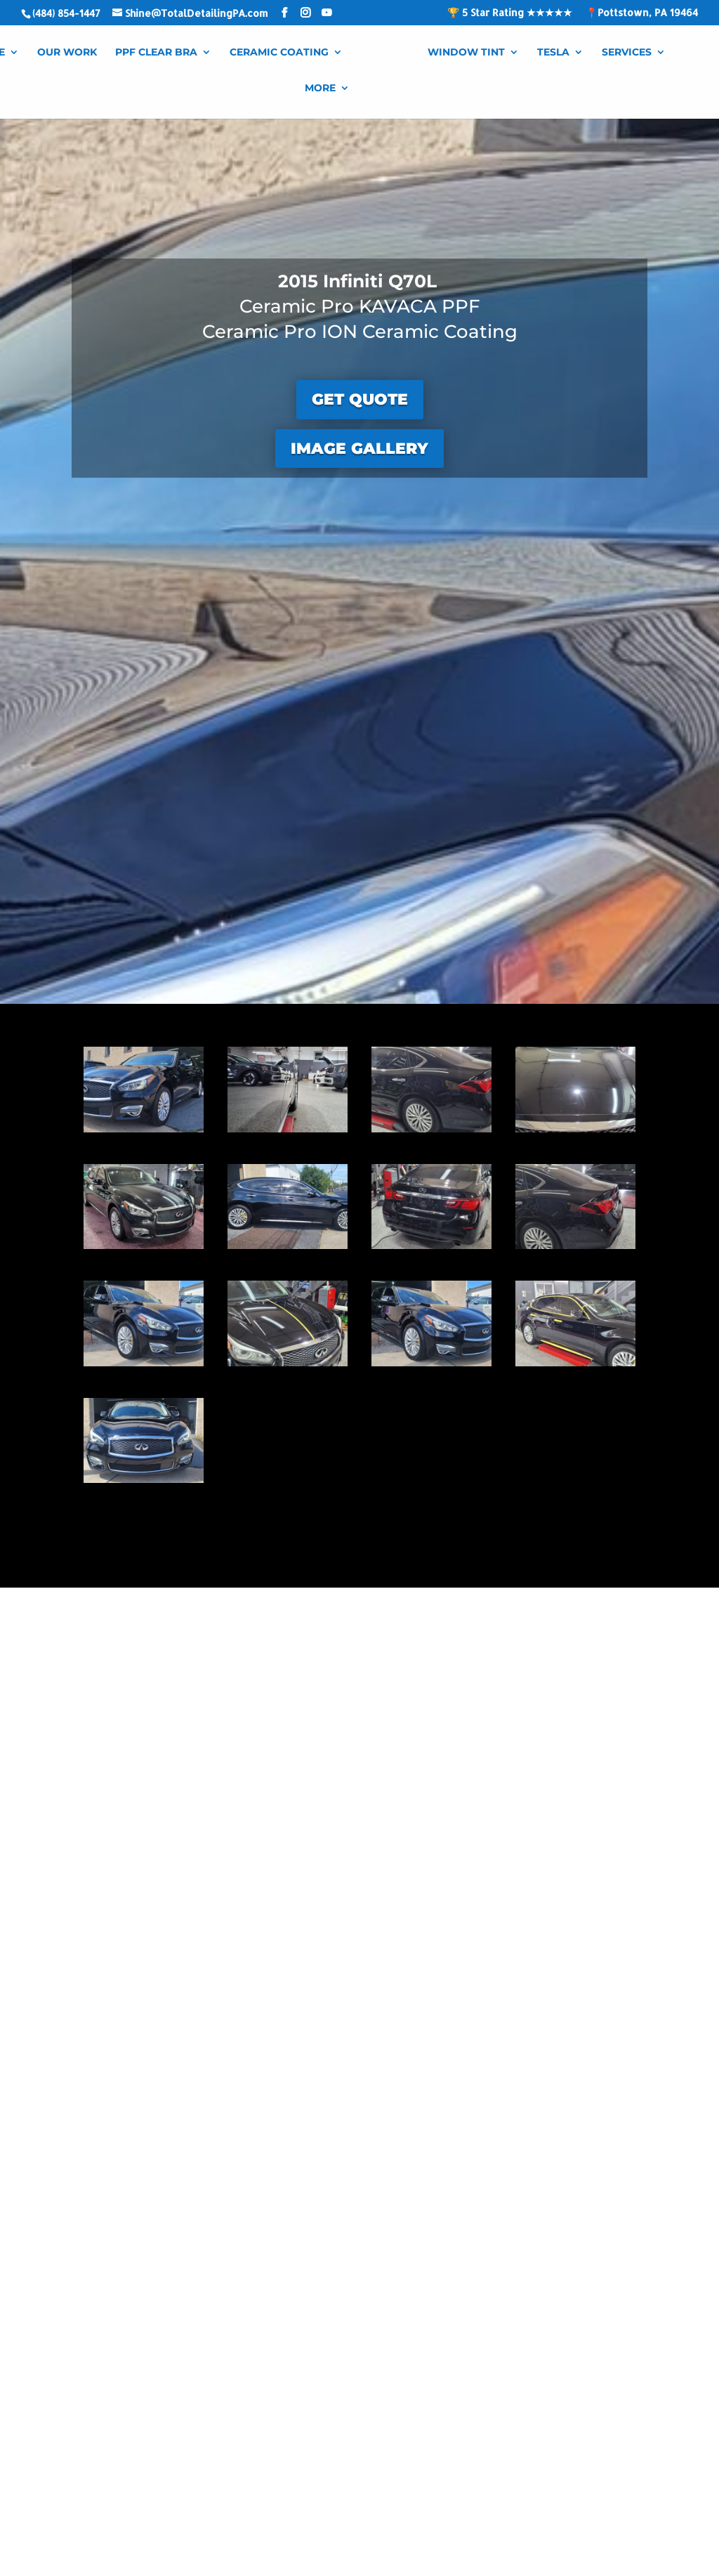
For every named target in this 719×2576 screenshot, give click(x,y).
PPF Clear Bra (156, 52)
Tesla (553, 52)
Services (627, 52)
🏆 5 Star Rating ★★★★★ (509, 13)
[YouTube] (326, 13)
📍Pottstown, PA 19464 (642, 13)
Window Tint (466, 52)
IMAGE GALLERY (359, 448)
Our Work (67, 52)
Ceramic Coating (279, 52)
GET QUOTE (360, 399)
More (320, 88)
